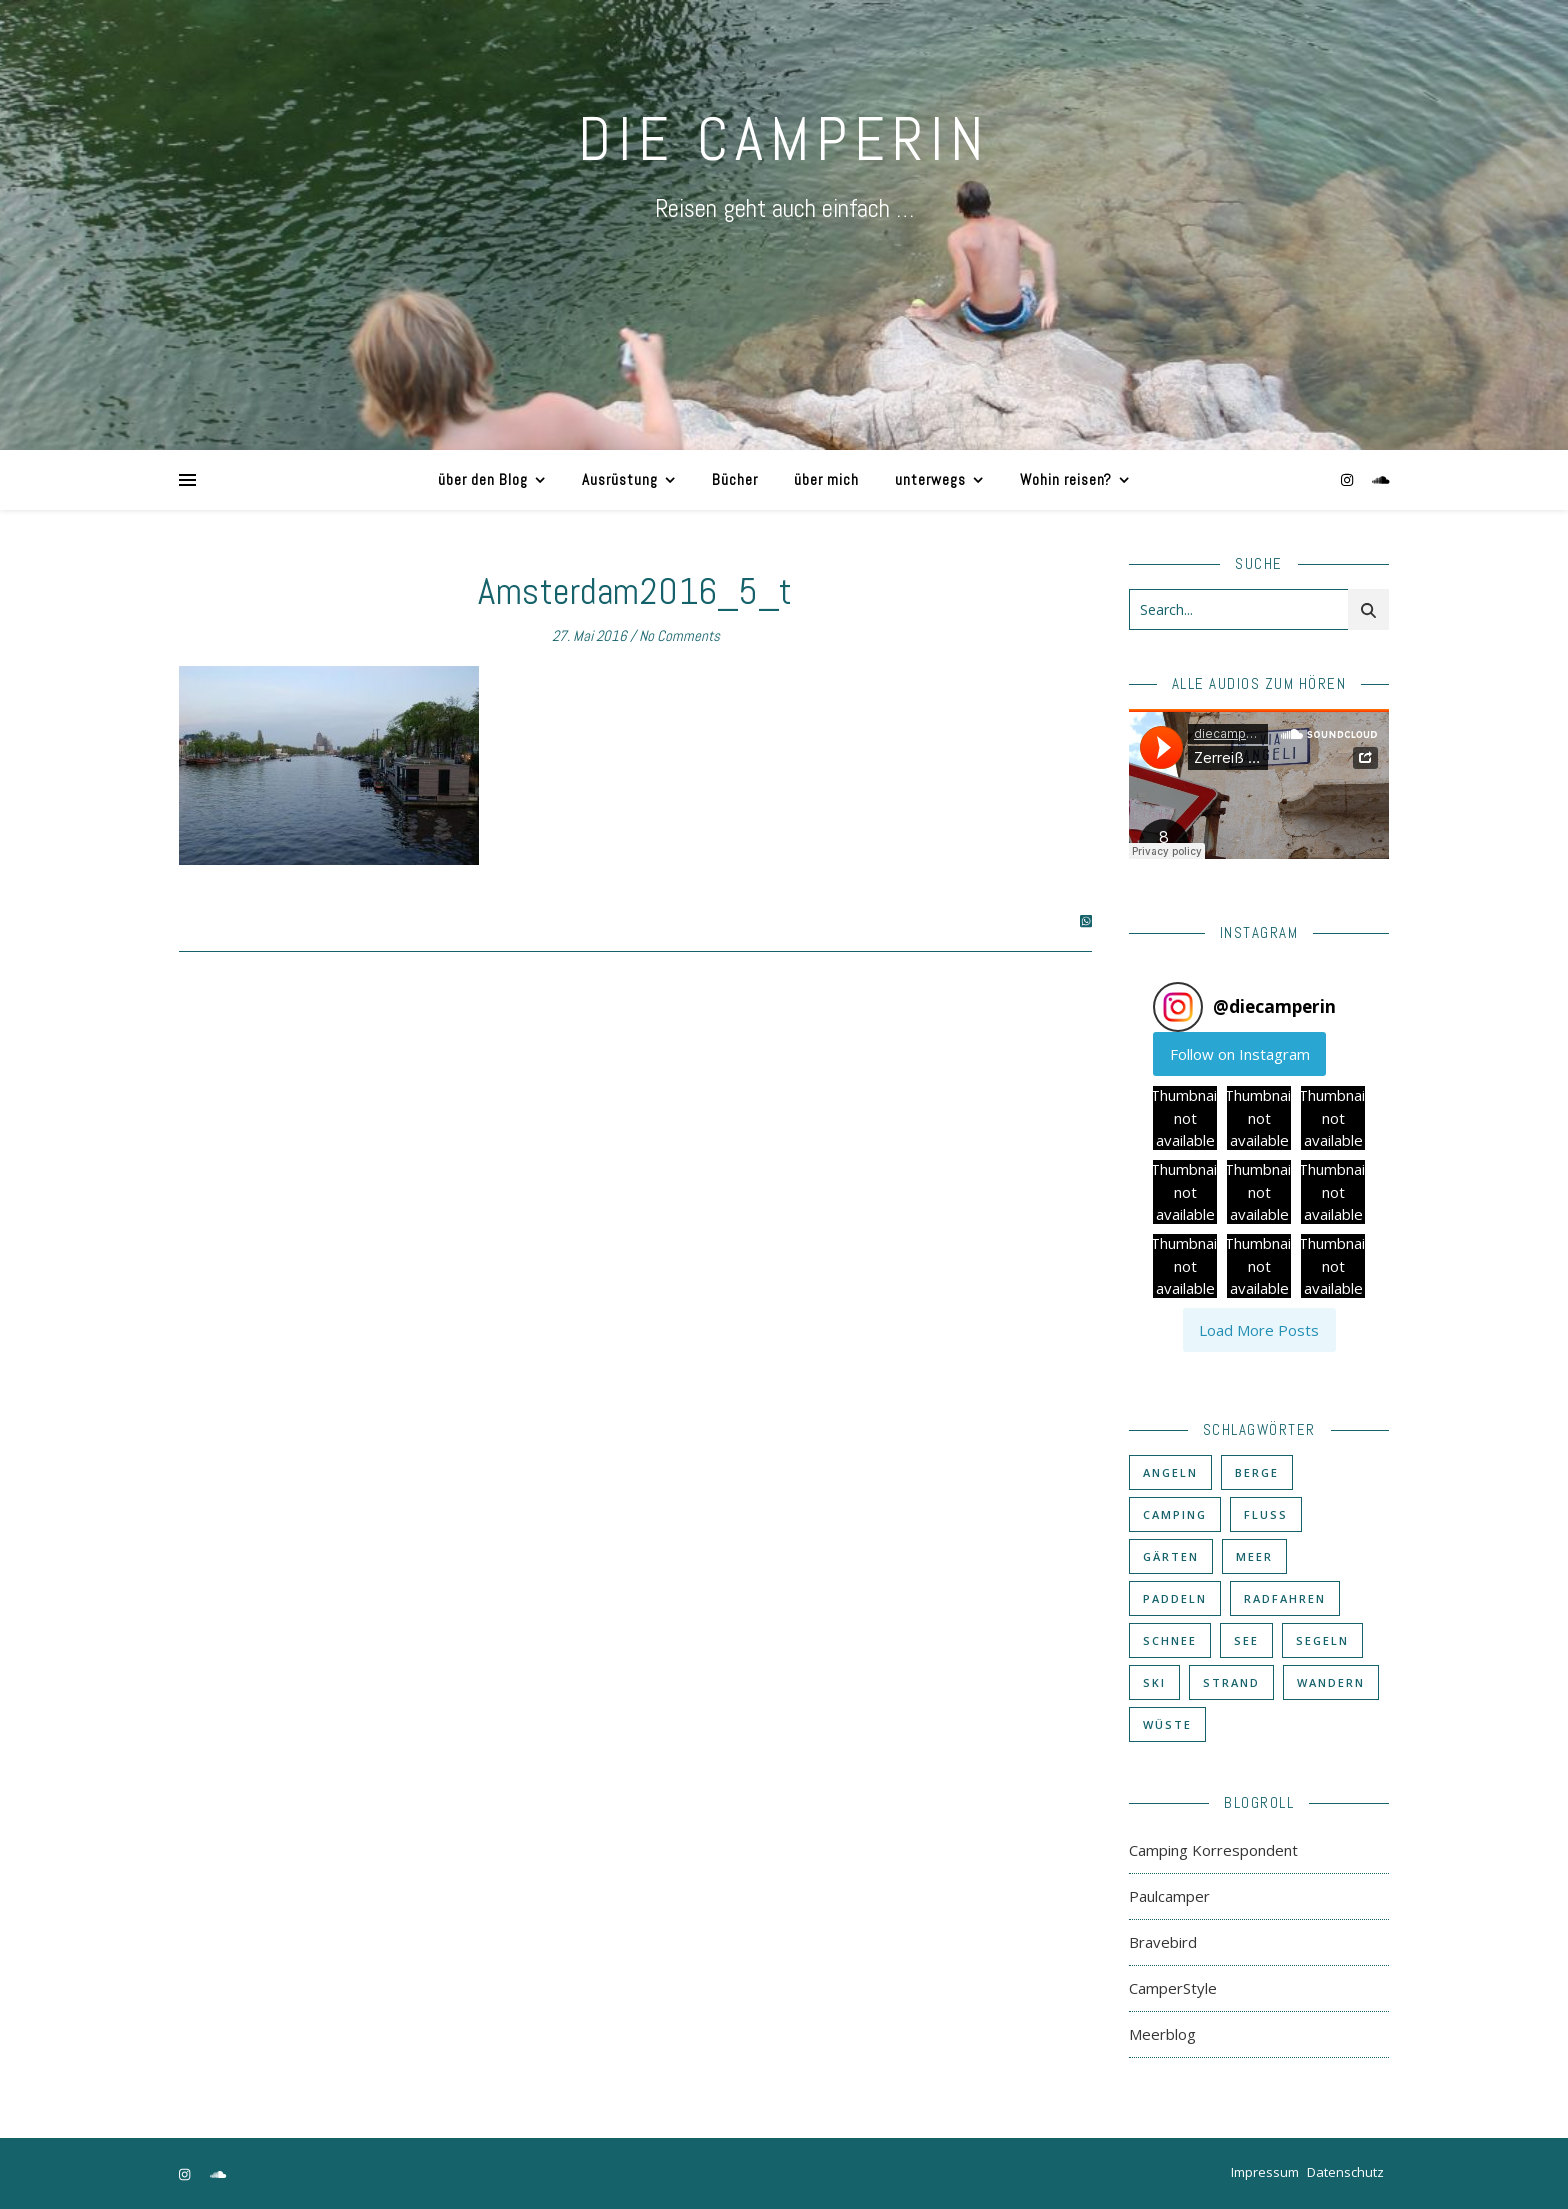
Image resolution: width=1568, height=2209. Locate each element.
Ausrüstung (620, 479)
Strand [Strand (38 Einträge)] (1231, 1682)
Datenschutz (1345, 2172)
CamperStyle (1173, 1988)
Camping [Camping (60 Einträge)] (1175, 1514)
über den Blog (483, 479)
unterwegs (930, 479)
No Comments (679, 635)
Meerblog (1162, 2034)
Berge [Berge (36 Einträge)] (1257, 1472)
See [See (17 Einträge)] (1246, 1640)
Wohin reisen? (1066, 479)
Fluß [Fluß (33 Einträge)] (1266, 1514)
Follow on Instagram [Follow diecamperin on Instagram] (1240, 1054)
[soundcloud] (1381, 479)
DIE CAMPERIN (784, 139)
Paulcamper (1169, 1896)
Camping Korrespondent (1213, 1850)
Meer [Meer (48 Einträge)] (1254, 1556)
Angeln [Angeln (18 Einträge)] (1170, 1472)
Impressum (1265, 2172)
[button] (1185, 1118)
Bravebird (1163, 1942)
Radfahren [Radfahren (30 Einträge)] (1285, 1598)
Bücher (735, 479)
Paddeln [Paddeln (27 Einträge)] (1175, 1598)
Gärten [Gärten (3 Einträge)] (1171, 1556)
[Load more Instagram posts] (1259, 1330)
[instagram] (1349, 479)
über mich (826, 479)
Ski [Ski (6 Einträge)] (1154, 1682)
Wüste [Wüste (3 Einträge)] (1167, 1724)
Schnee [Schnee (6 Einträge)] (1170, 1640)
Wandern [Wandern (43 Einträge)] (1331, 1682)
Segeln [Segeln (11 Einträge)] (1322, 1640)
